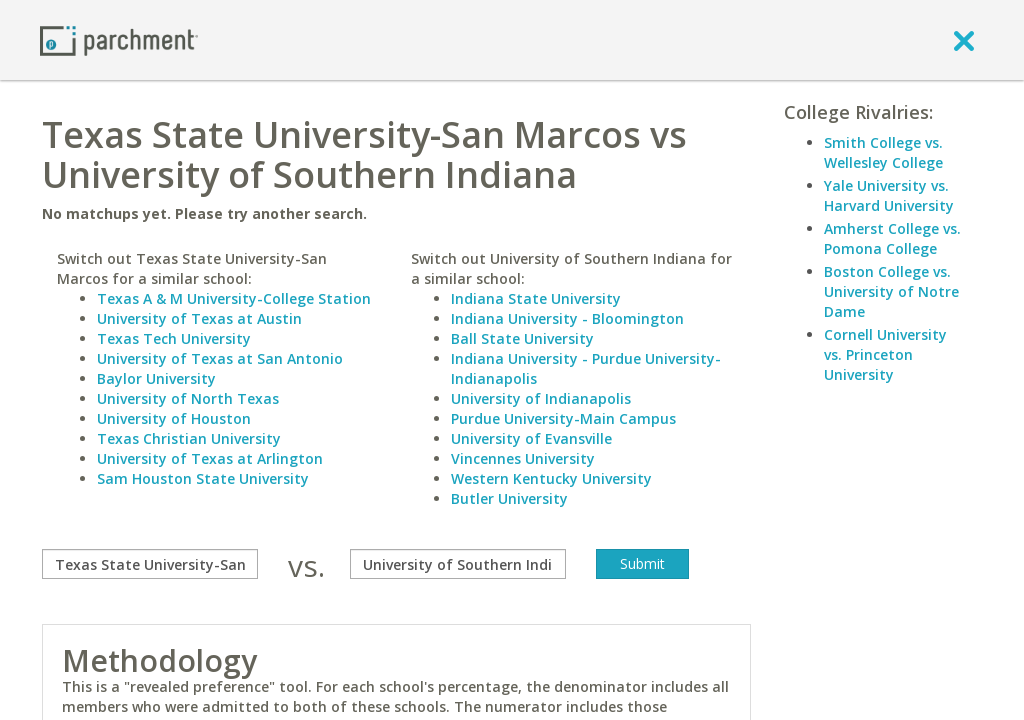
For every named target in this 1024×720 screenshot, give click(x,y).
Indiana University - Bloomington (567, 318)
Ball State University (522, 338)
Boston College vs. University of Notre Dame (891, 291)
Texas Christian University (189, 438)
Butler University (509, 498)
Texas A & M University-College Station (234, 298)
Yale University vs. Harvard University (889, 195)
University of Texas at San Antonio (220, 358)
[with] (458, 564)
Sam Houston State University (203, 478)
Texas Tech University (174, 338)
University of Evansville (531, 438)
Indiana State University (536, 298)
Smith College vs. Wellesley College (883, 152)
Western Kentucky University (551, 478)
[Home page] (119, 39)
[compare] (150, 564)
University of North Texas (188, 398)
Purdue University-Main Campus (563, 418)
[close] (964, 40)
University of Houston (174, 418)
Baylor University (156, 378)
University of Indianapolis (541, 398)
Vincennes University (523, 458)
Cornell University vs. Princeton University (885, 354)
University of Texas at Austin (199, 318)
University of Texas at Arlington (210, 458)
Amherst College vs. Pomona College (892, 238)
